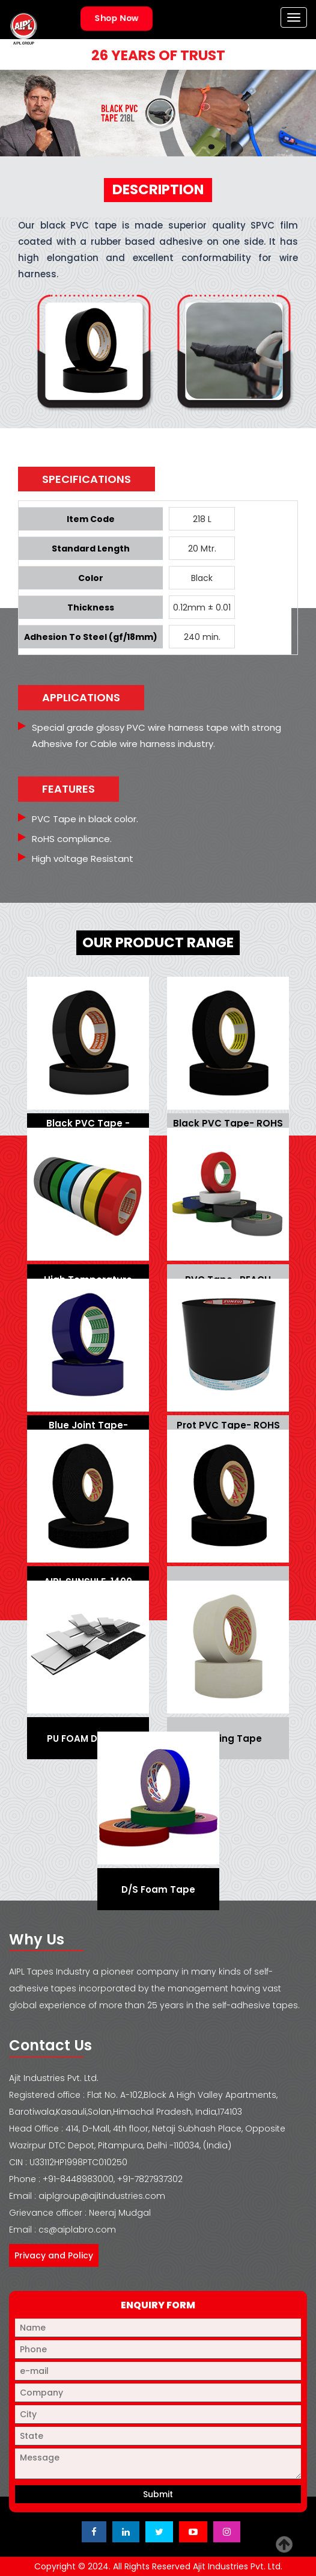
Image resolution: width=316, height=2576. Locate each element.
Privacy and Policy (53, 2255)
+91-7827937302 (150, 2179)
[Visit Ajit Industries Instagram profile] (226, 2531)
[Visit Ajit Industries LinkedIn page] (125, 2531)
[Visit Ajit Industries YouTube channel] (193, 2531)
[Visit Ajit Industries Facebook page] (94, 2531)
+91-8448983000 (78, 2179)
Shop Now (116, 18)
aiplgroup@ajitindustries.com (101, 2196)
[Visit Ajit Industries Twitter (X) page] (159, 2531)
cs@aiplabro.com (77, 2230)
